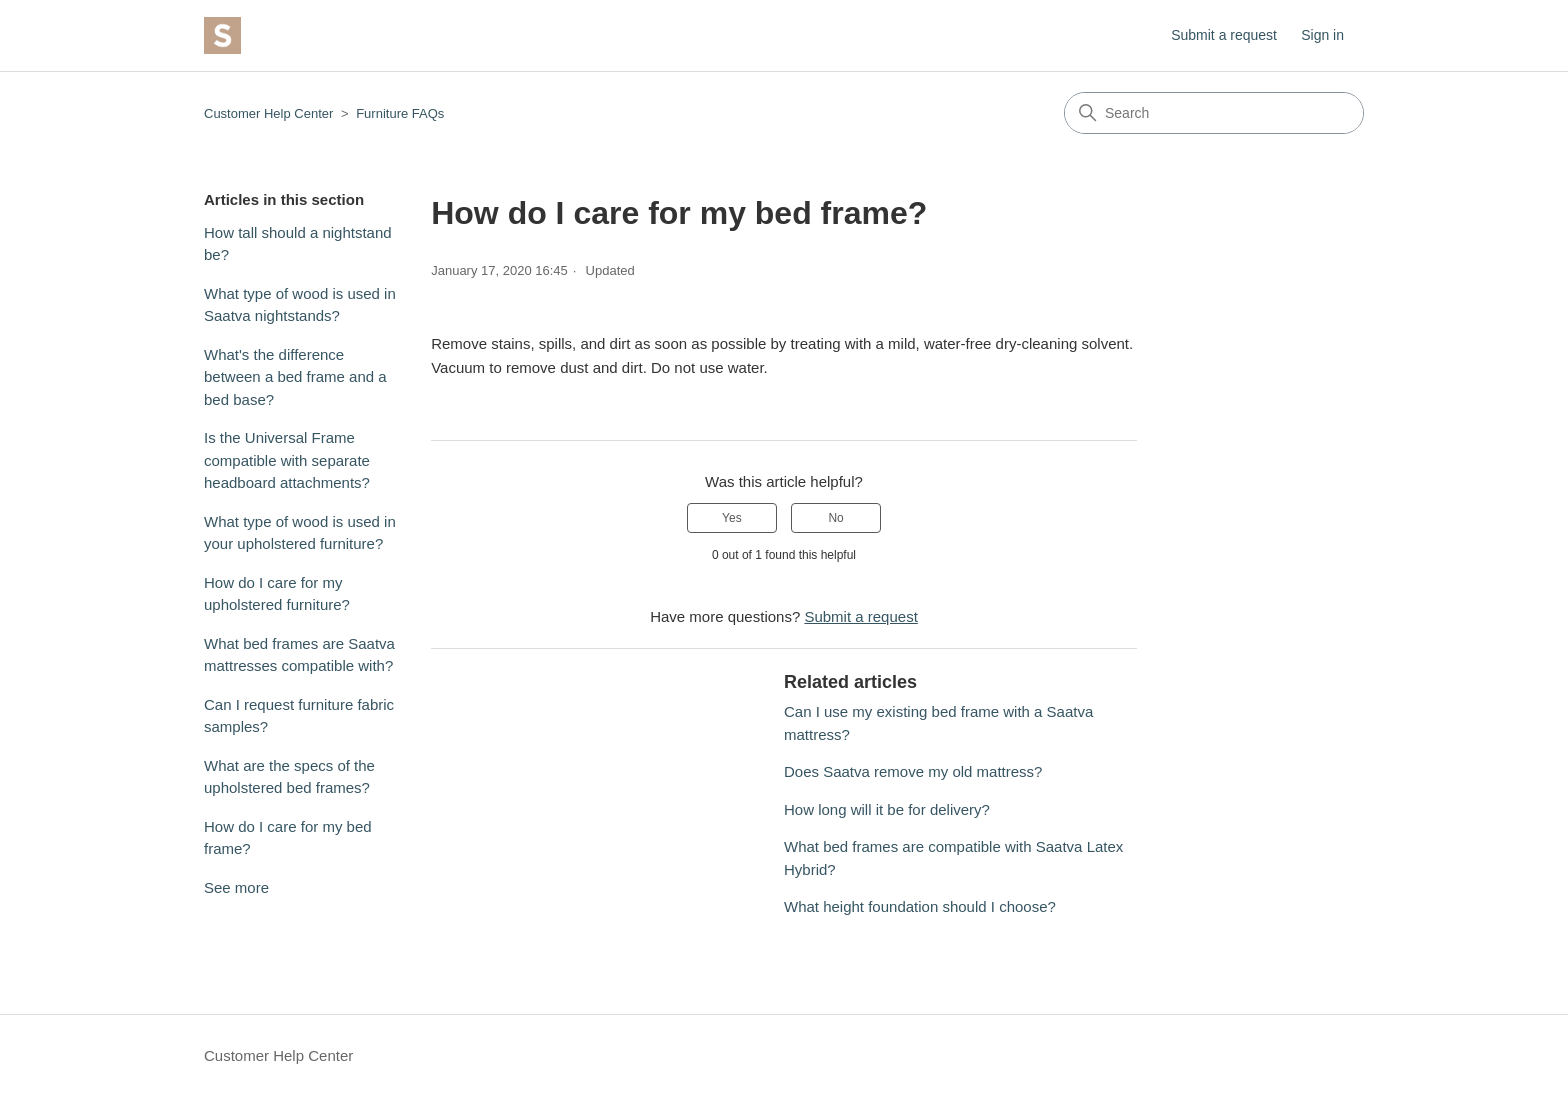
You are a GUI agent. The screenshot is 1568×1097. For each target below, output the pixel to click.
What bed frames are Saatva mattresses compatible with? (299, 655)
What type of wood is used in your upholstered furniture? (300, 533)
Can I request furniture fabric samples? (299, 716)
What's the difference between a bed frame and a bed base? (295, 377)
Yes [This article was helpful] (732, 518)
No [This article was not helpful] (835, 518)
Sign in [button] (1322, 35)
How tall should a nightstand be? (298, 244)
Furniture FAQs (400, 113)
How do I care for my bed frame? (288, 838)
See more (236, 887)
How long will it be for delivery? (887, 809)
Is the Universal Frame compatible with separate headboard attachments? (287, 460)
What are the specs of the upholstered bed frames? (289, 777)
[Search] (1214, 113)
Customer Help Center (268, 113)
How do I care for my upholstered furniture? (277, 594)
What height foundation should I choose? (920, 906)
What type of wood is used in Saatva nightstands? (300, 305)
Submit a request (1224, 35)
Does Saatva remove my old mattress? (913, 771)
